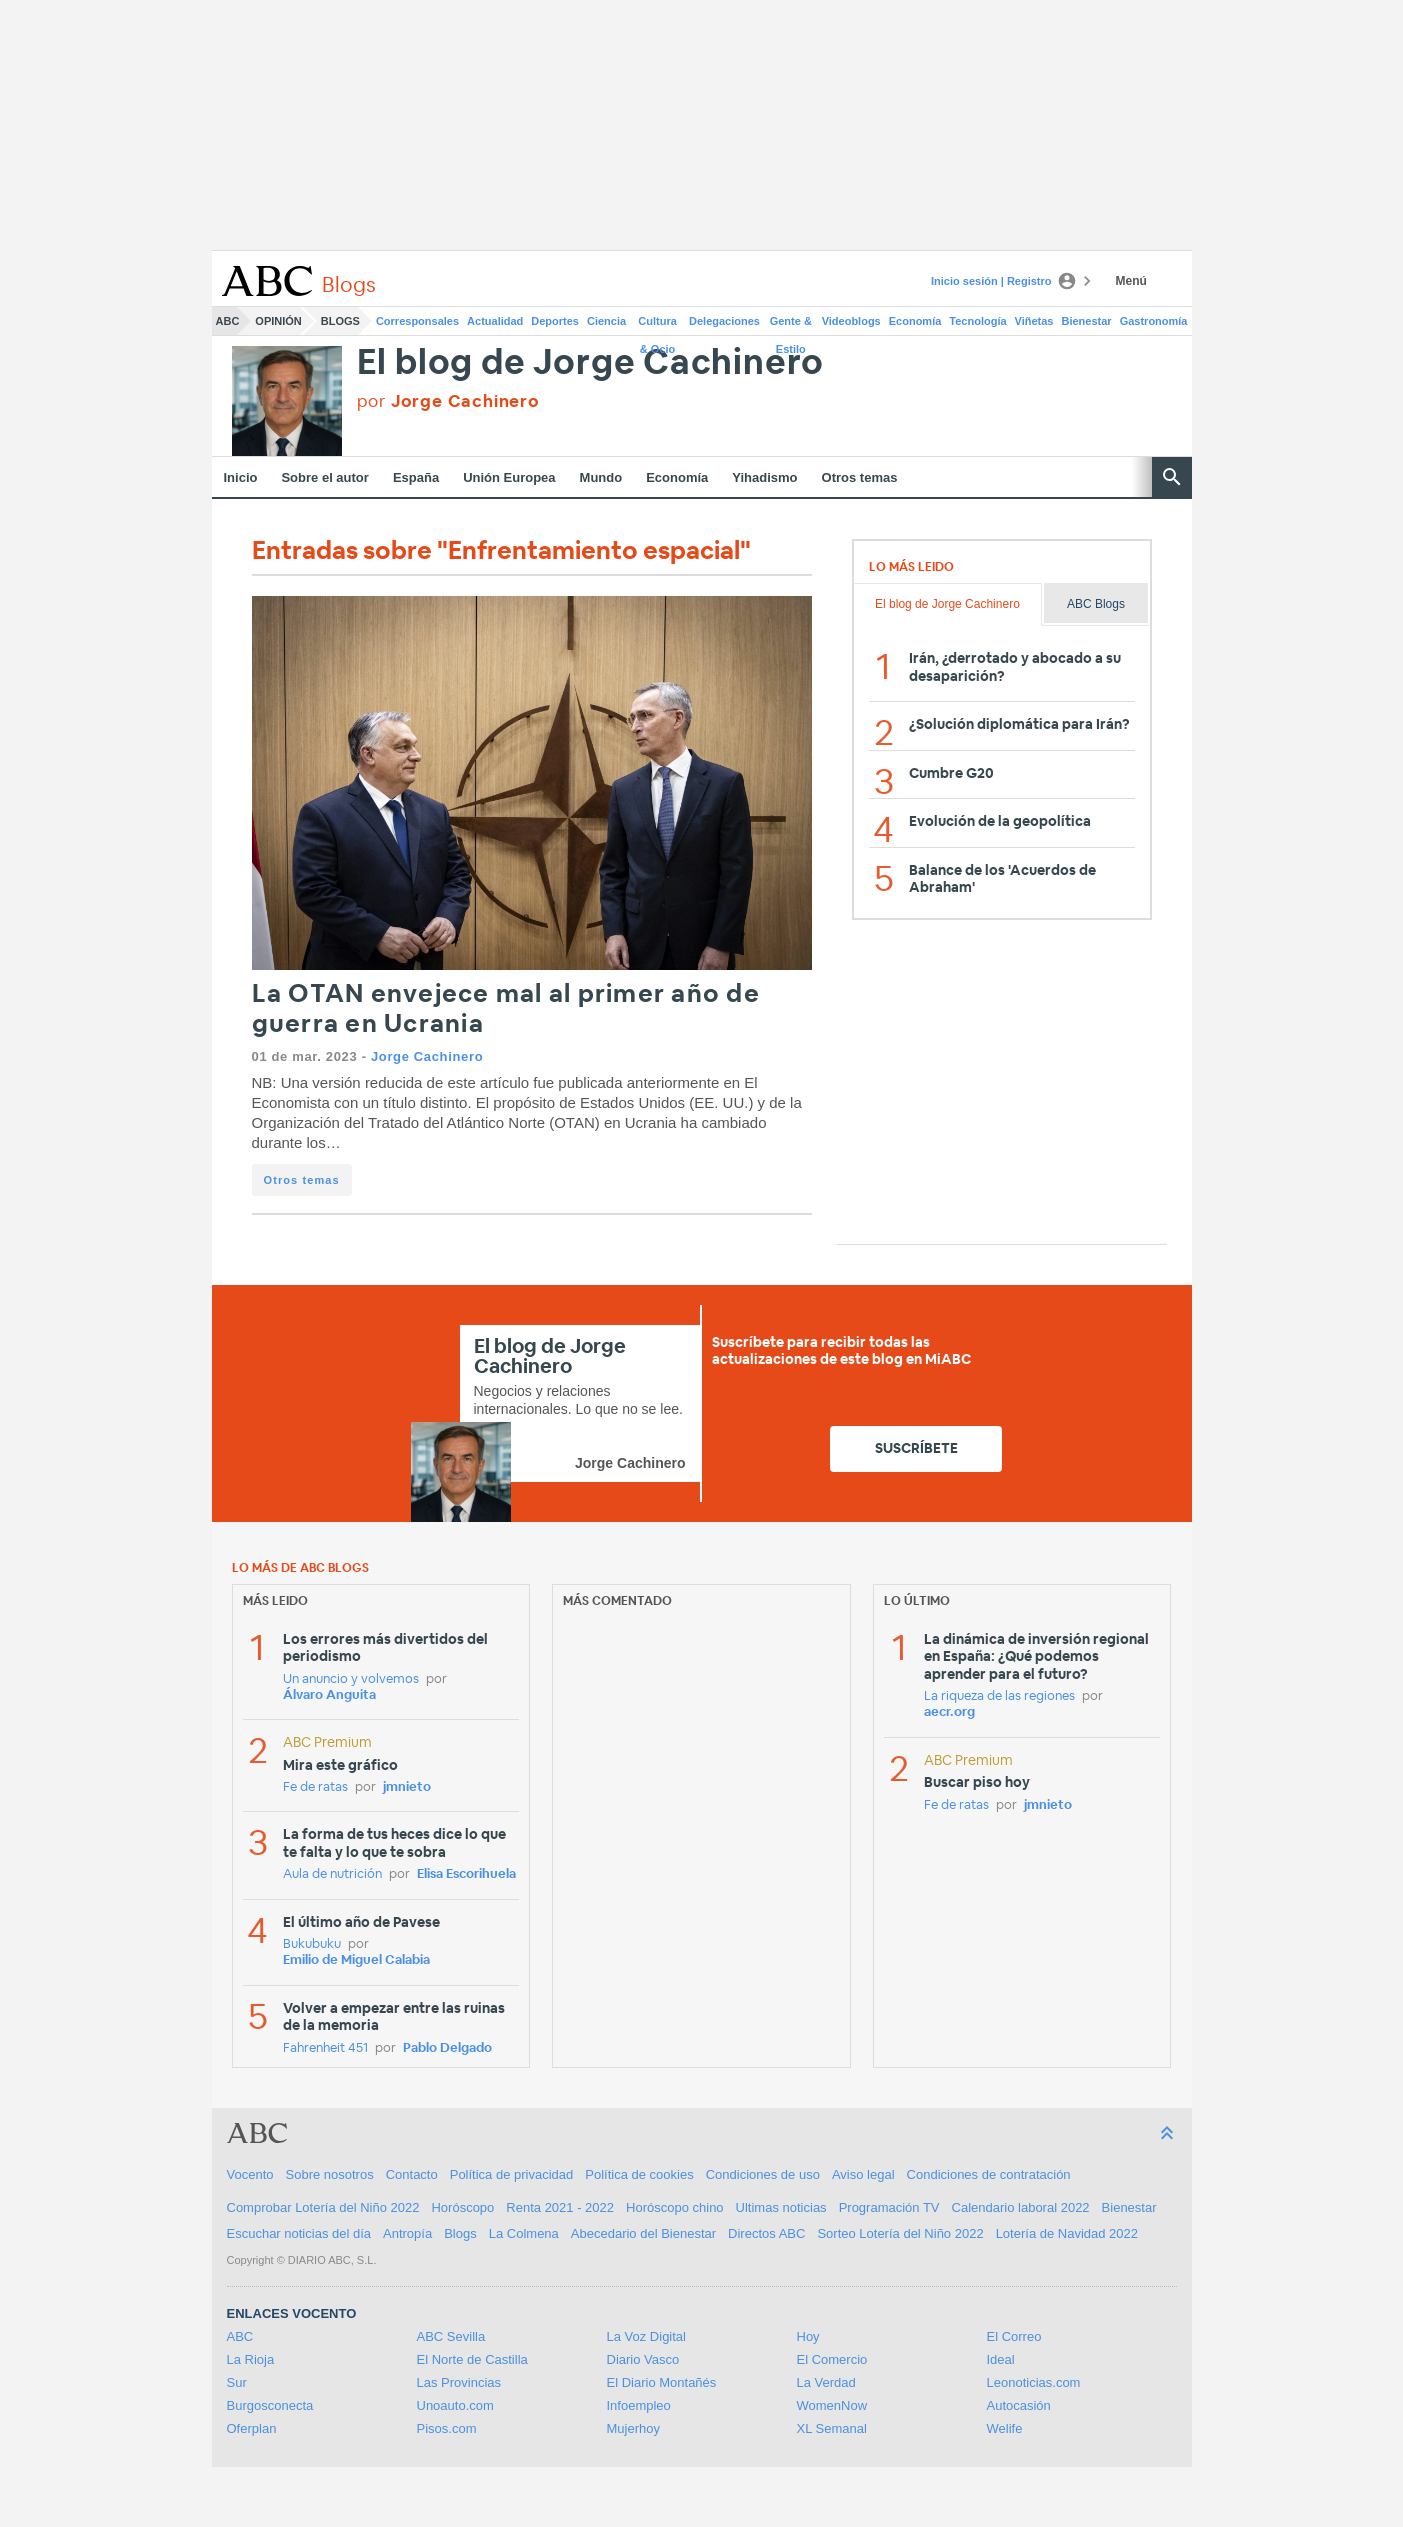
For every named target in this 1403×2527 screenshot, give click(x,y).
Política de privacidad (512, 2174)
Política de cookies (639, 2174)
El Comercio (832, 2359)
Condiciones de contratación (989, 2174)
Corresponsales (417, 321)
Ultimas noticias (781, 2207)
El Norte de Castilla (472, 2359)
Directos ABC (766, 2233)
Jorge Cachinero (427, 1056)
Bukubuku (312, 1944)
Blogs (340, 321)
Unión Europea (509, 477)
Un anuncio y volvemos (351, 1679)
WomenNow (832, 2405)
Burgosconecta (270, 2405)
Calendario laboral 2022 (1021, 2207)
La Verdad (826, 2382)
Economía (915, 321)
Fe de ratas (315, 1787)
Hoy (808, 2336)
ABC (228, 321)
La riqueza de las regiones (999, 1696)
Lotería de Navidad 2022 (1067, 2233)
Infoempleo (639, 2405)
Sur (237, 2382)
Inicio (241, 477)
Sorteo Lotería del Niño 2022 (900, 2233)
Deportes (555, 321)
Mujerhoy (633, 2428)
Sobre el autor (324, 477)
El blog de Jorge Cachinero (591, 363)
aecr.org (949, 1712)
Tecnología (977, 321)
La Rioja (251, 2359)
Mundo (601, 477)
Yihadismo (764, 477)
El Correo (1014, 2336)
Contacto (412, 2174)
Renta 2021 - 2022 (560, 2207)
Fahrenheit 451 (325, 2048)
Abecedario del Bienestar (643, 2233)
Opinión (278, 321)
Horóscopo (462, 2207)
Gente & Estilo (791, 325)
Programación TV (889, 2207)
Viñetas (1034, 321)
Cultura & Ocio (657, 325)
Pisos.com (447, 2428)
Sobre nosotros (330, 2174)
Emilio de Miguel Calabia (356, 1960)
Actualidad (495, 321)
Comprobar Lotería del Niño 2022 (323, 2207)
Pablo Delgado (447, 2048)
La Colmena (524, 2233)
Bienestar (1087, 321)
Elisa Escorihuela (466, 1874)
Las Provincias (459, 2382)
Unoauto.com (455, 2405)
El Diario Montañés (662, 2382)
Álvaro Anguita (329, 1695)
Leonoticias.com (1034, 2382)
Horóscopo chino (675, 2207)
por (448, 401)
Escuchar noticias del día (299, 2233)
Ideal (1001, 2359)
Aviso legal (863, 2174)
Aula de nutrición (332, 1874)
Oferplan (252, 2428)
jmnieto (407, 1787)
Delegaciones (724, 321)
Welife (1005, 2428)
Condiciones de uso (763, 2174)
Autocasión (1019, 2405)
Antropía (407, 2233)
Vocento (250, 2174)
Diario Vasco (643, 2359)
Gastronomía (1154, 321)
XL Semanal (832, 2428)
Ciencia (606, 321)
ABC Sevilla (451, 2336)
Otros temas (860, 477)
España (416, 477)
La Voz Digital (647, 2336)
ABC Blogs (1096, 604)
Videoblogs (851, 321)
